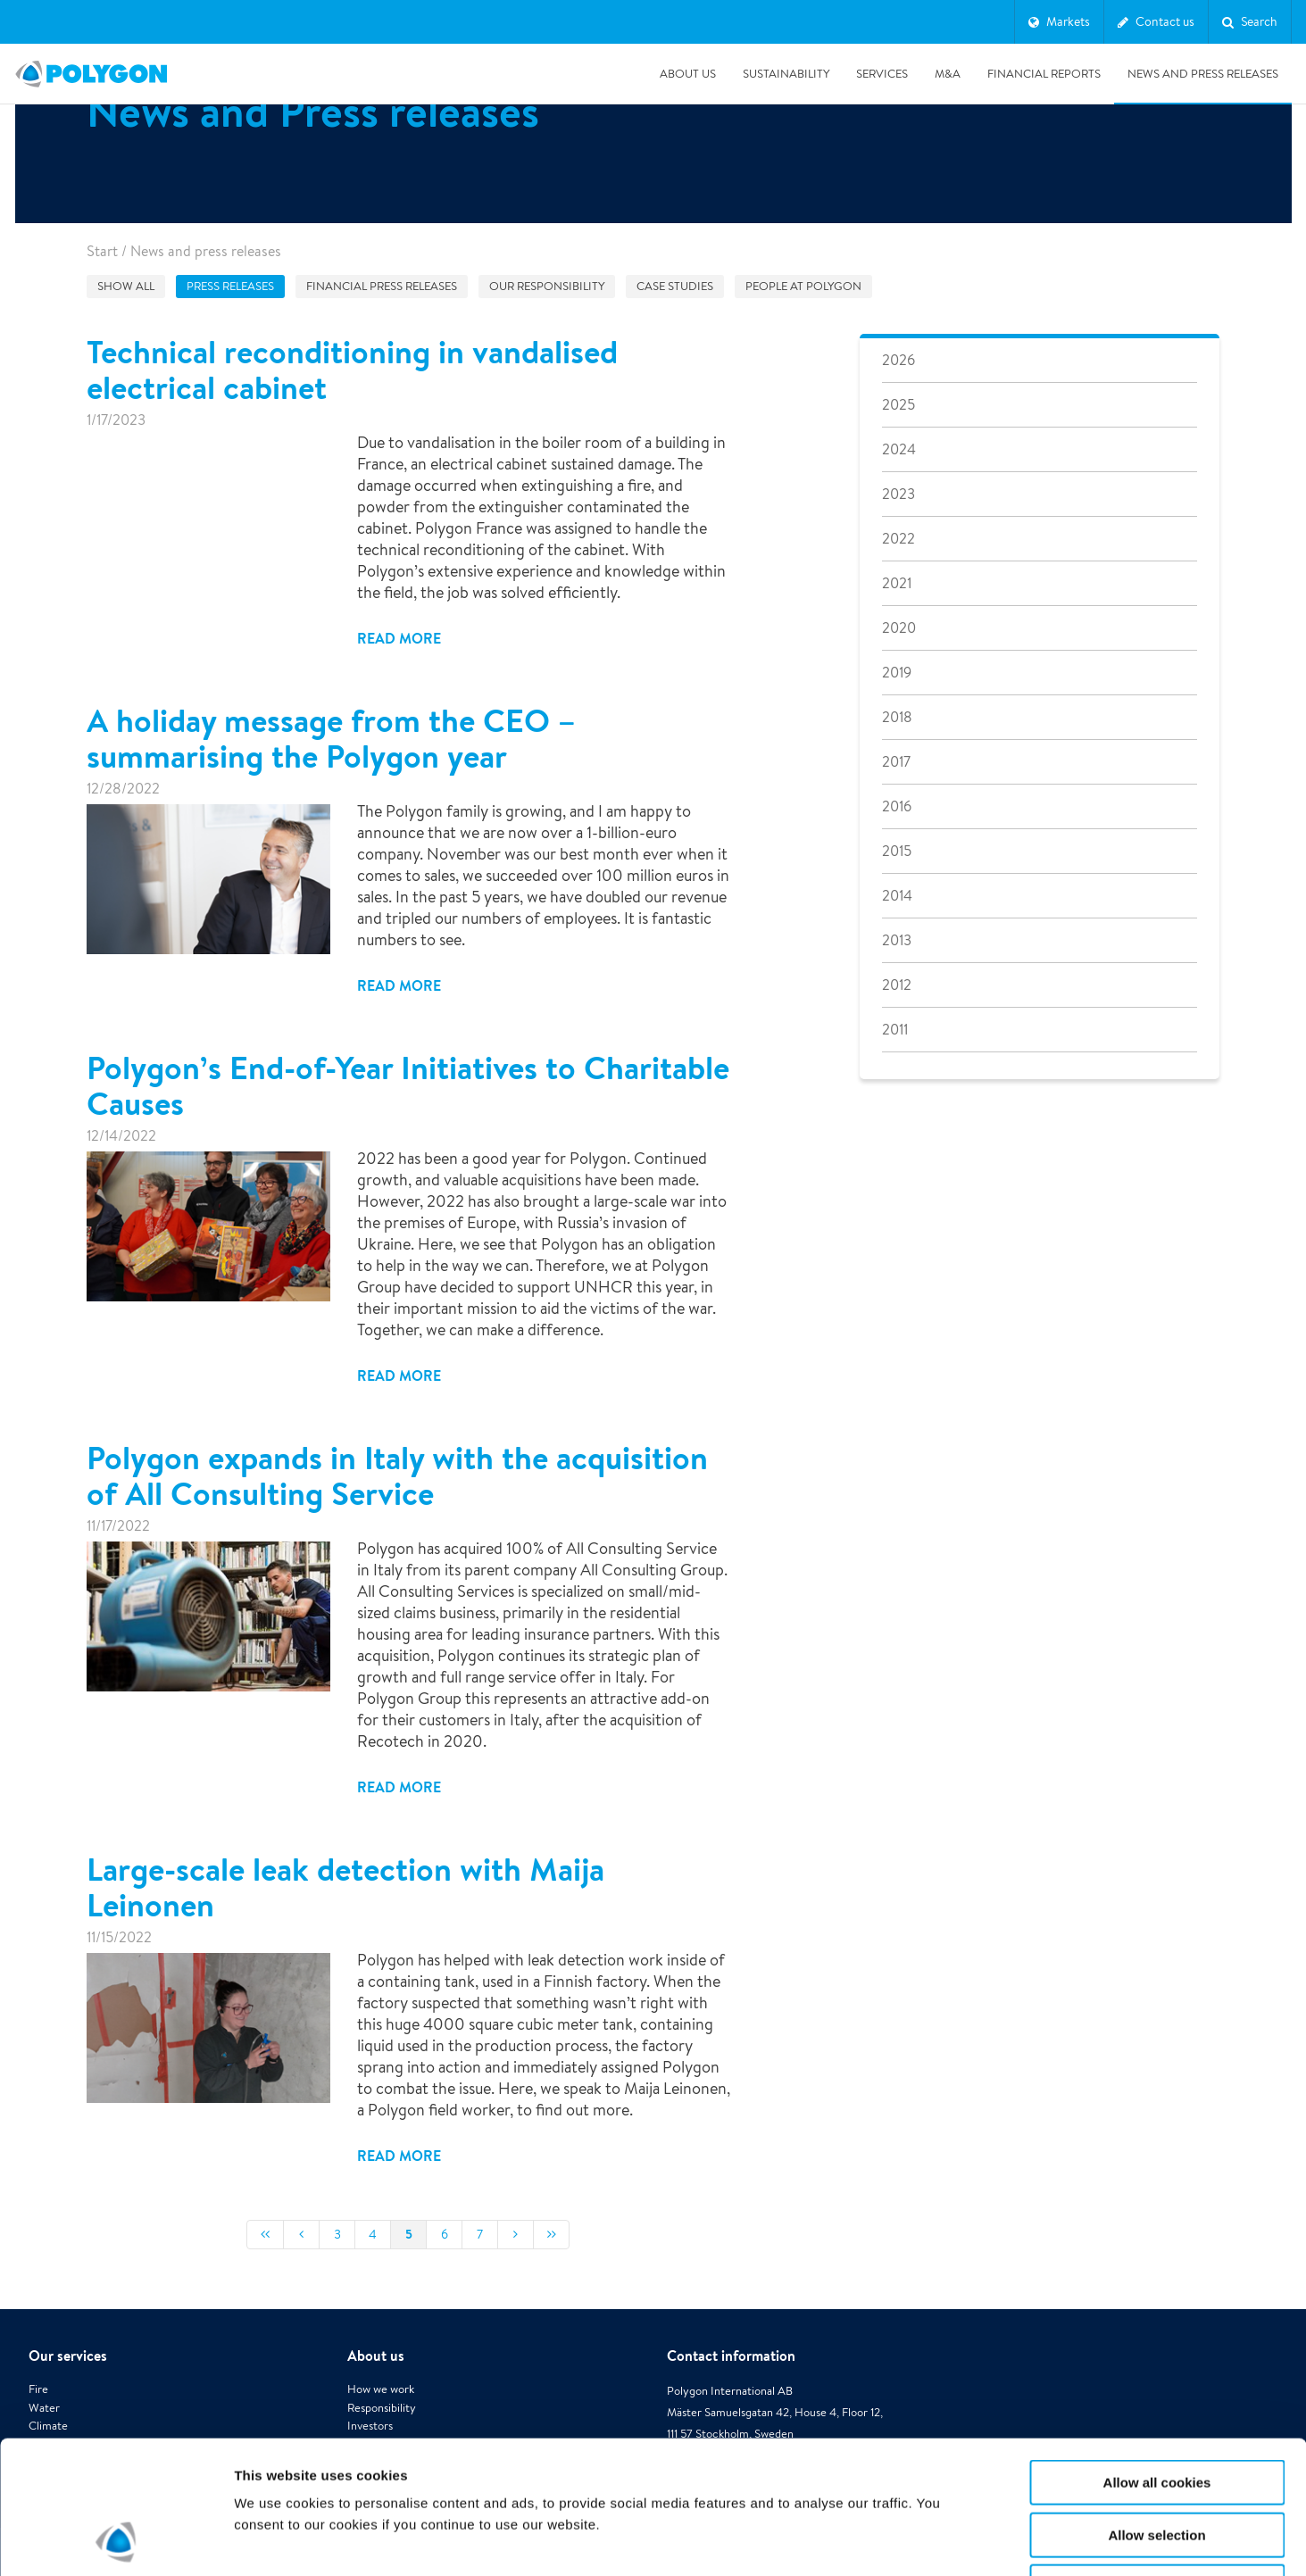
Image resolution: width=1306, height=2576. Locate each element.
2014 (897, 895)
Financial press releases (381, 286)
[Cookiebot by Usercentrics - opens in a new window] (115, 2541)
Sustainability (786, 73)
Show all (125, 286)
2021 (896, 583)
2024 (899, 449)
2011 (895, 1029)
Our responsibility (546, 286)
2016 (896, 806)
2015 (896, 851)
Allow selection (1156, 2410)
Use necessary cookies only (1157, 2462)
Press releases (230, 286)
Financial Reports (1044, 73)
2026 (898, 360)
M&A (948, 73)
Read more (399, 638)
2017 (896, 761)
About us (688, 73)
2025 (898, 404)
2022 (898, 538)
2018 (897, 717)
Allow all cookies (1157, 2357)
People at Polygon (803, 286)
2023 (898, 494)
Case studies (674, 286)
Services (882, 73)
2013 (896, 940)
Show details (936, 2540)
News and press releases (1202, 73)
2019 (896, 672)
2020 (899, 628)
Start (102, 251)
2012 (896, 985)
